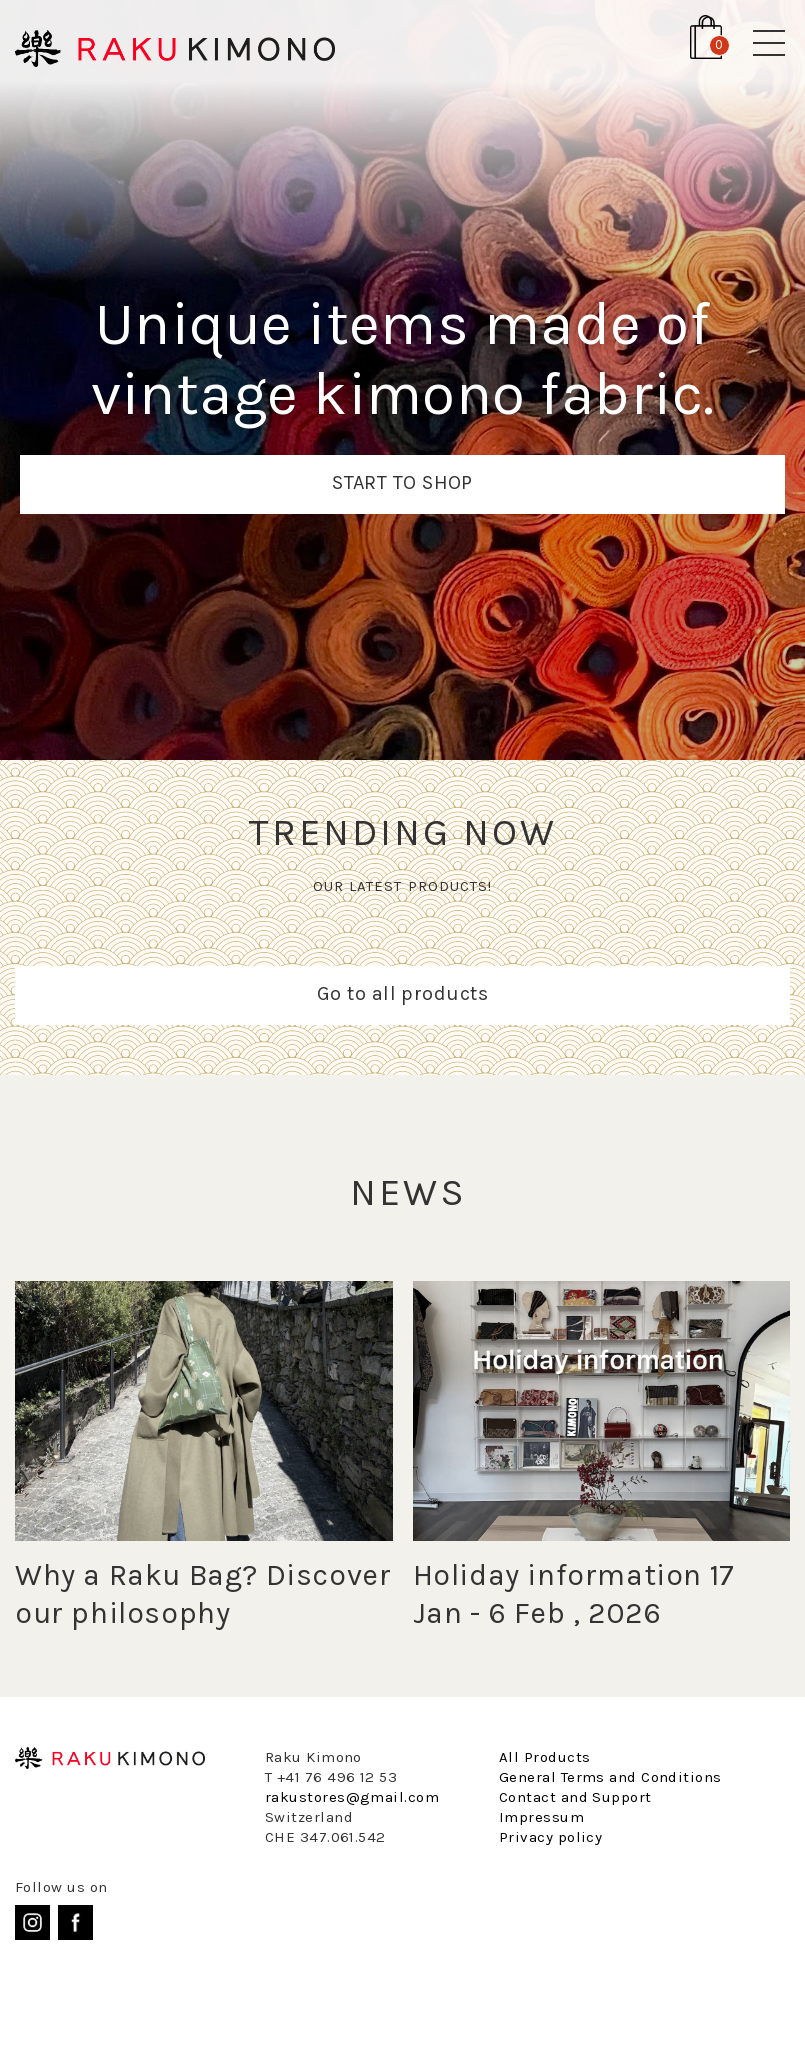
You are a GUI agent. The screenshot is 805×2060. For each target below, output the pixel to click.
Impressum (541, 1817)
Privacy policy (550, 1837)
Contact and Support (575, 1797)
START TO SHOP (402, 482)
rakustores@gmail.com (352, 1797)
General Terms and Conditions (610, 1777)
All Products (544, 1757)
